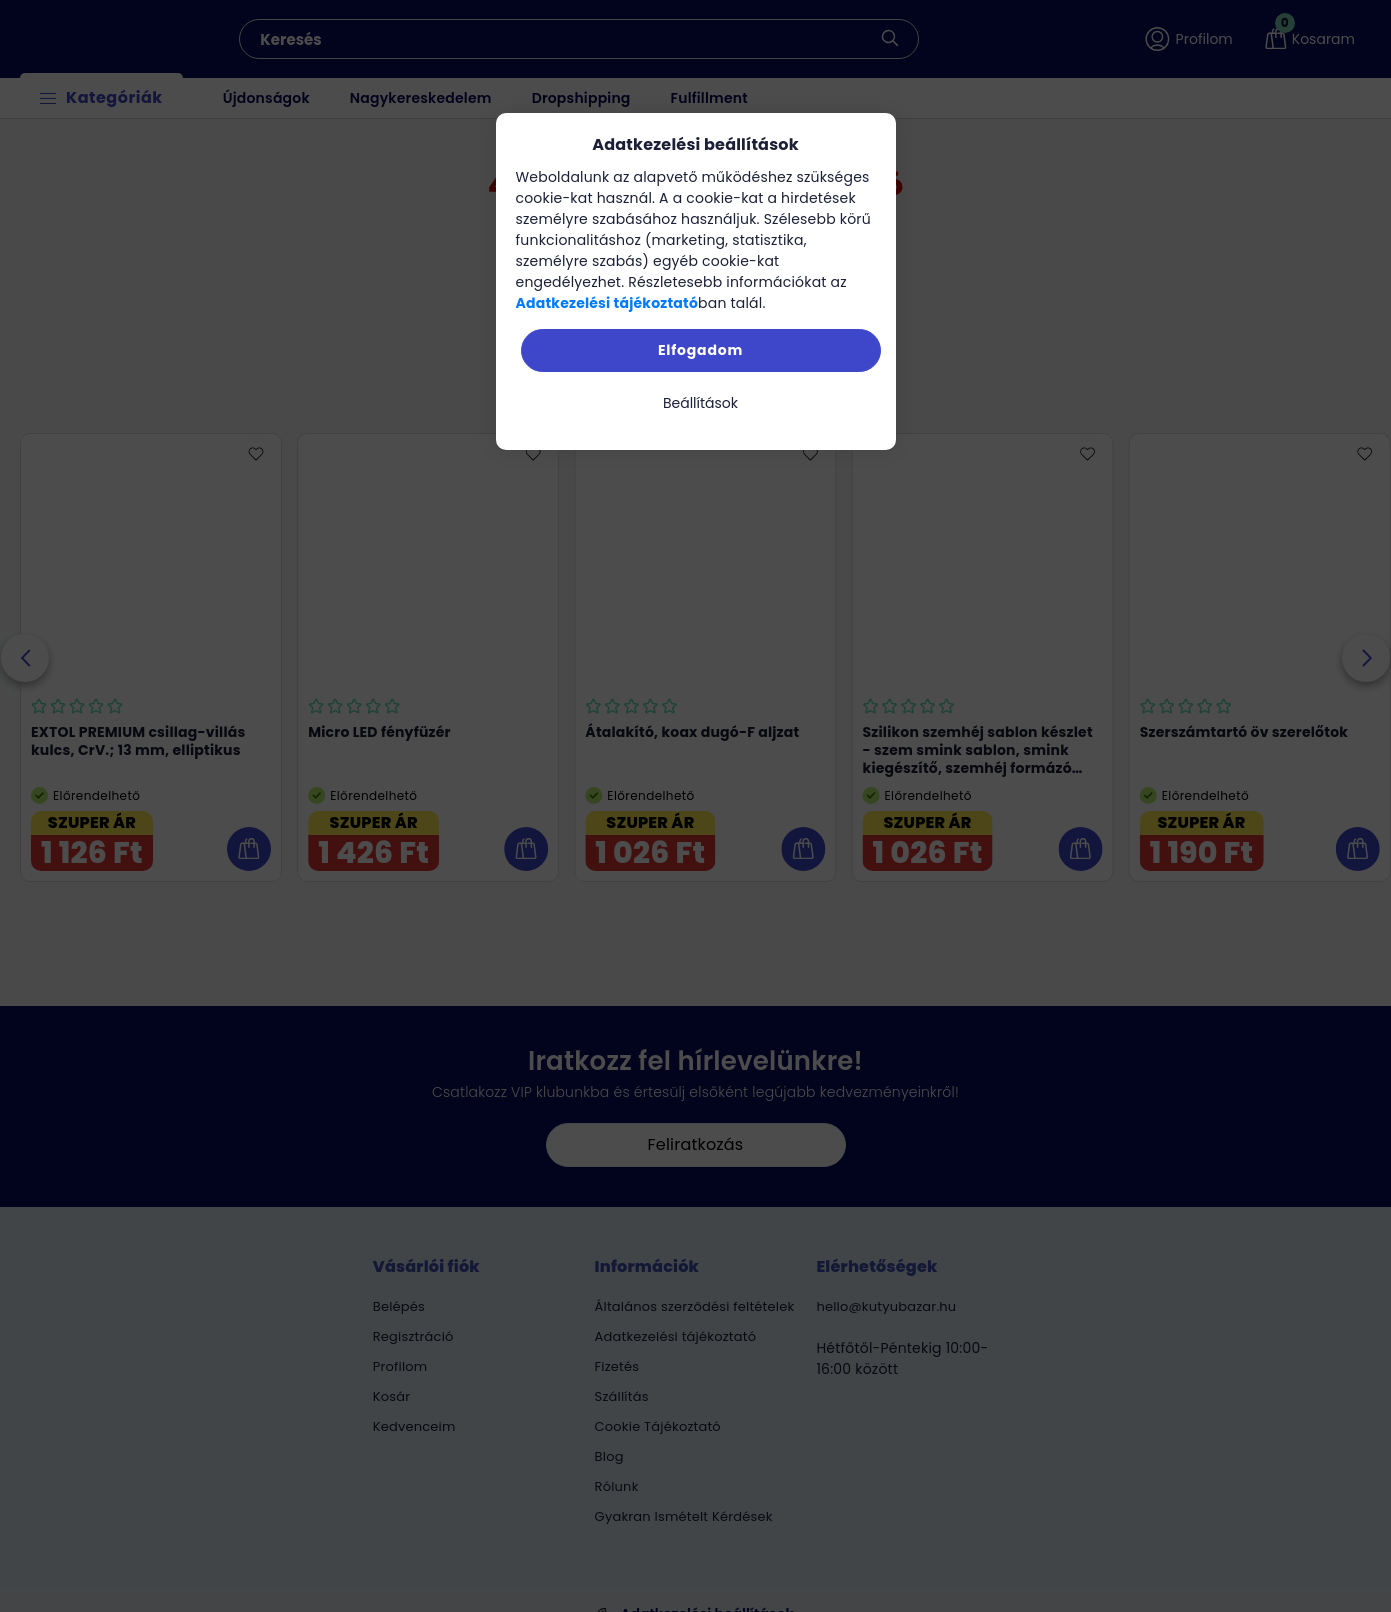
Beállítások (700, 403)
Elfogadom (700, 350)
